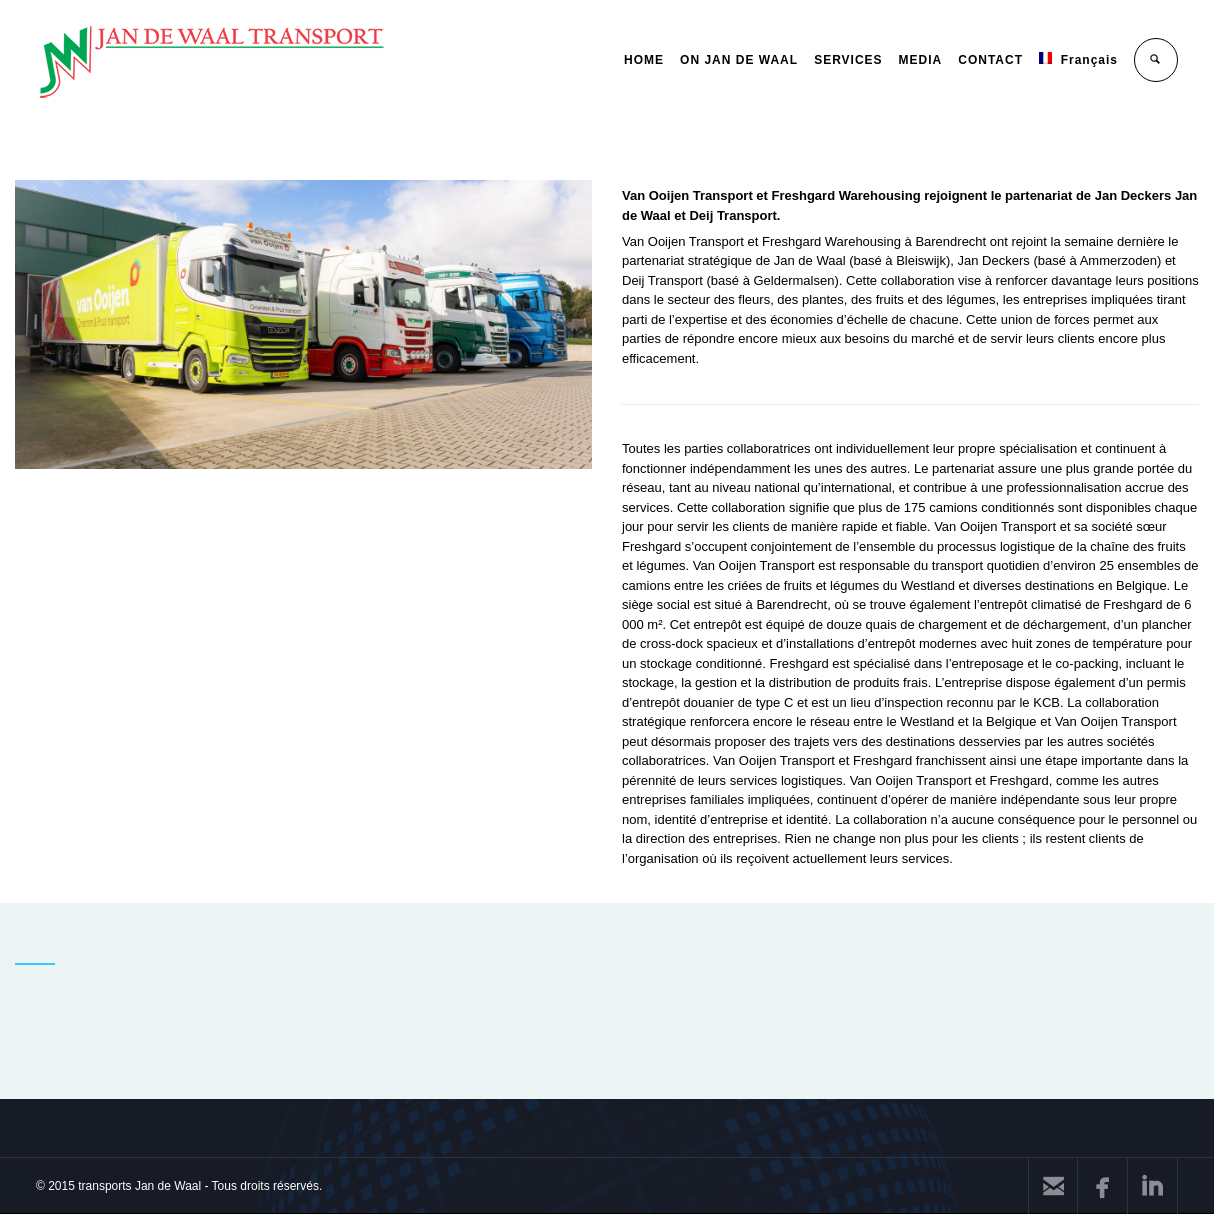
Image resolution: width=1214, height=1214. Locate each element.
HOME (644, 60)
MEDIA (921, 60)
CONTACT (990, 60)
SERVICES (848, 60)
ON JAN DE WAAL (739, 60)
